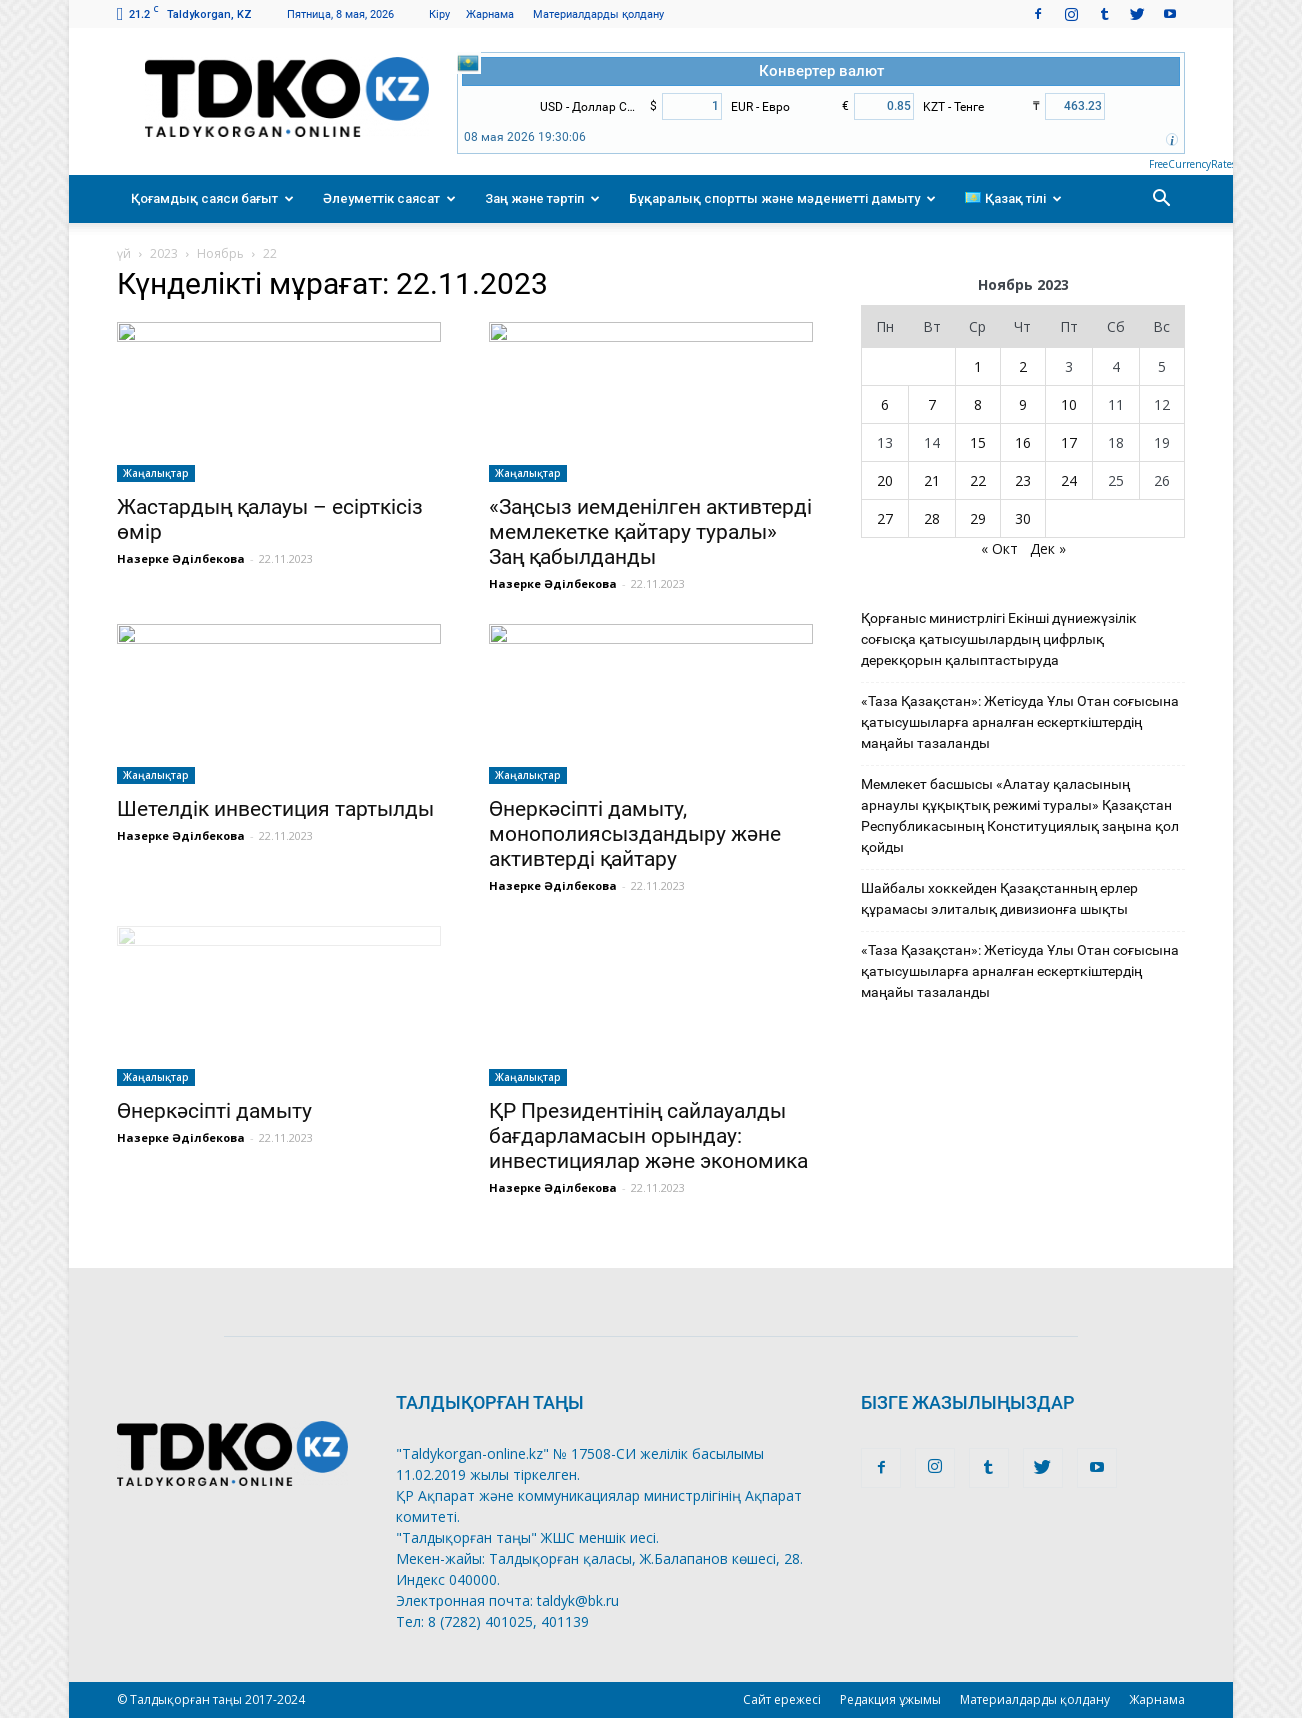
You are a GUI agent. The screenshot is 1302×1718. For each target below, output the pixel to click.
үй (124, 253)
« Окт (999, 548)
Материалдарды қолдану (598, 14)
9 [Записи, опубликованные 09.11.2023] (1023, 404)
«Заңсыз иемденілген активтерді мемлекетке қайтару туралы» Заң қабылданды (650, 532)
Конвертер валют (821, 71)
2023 (164, 253)
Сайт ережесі (782, 1699)
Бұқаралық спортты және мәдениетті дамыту (782, 198)
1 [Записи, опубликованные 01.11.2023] (978, 366)
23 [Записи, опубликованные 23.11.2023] (1023, 480)
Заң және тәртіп (542, 198)
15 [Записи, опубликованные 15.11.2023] (978, 442)
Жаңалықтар (156, 473)
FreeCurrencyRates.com (1203, 164)
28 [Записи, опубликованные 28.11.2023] (932, 518)
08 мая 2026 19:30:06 (525, 137)
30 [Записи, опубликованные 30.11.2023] (1023, 518)
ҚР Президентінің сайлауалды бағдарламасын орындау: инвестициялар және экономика (648, 1136)
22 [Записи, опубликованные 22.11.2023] (978, 480)
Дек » (1048, 548)
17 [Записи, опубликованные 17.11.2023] (1069, 442)
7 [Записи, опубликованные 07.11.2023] (932, 404)
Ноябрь (220, 253)
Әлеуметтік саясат (389, 198)
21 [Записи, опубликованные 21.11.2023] (932, 480)
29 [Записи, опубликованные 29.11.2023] (978, 518)
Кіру (439, 14)
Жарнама (490, 14)
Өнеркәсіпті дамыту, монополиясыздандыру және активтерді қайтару (635, 834)
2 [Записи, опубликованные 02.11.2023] (1023, 366)
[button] (1161, 199)
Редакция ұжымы (890, 1699)
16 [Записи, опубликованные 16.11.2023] (1023, 442)
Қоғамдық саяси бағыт (212, 198)
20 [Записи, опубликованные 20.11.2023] (885, 480)
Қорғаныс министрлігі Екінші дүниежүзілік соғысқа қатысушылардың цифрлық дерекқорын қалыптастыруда (999, 639)
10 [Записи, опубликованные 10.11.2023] (1069, 404)
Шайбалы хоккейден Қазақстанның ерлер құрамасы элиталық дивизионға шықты (999, 898)
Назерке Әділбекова (181, 558)
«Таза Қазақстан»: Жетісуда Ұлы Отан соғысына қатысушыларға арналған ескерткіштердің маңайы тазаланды (1020, 722)
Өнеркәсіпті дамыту (214, 1111)
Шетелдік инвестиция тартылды (275, 809)
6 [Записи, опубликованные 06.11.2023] (885, 404)
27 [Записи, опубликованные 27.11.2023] (885, 518)
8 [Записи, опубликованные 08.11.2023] (978, 404)
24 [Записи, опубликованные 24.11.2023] (1069, 480)
